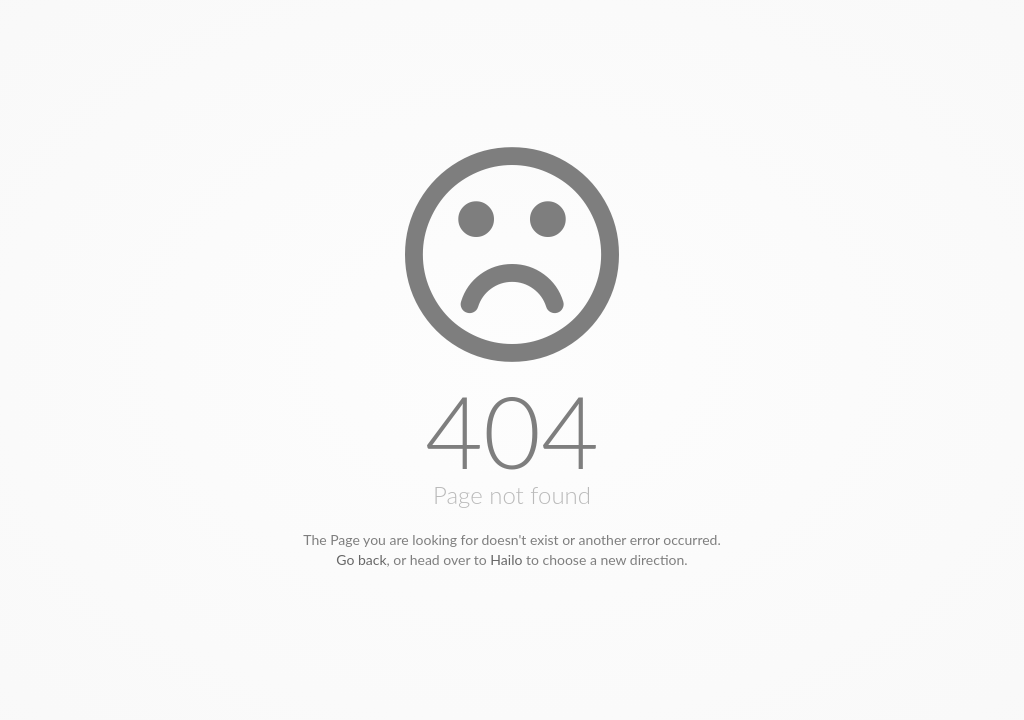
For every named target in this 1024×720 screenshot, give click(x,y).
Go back (361, 559)
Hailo (506, 559)
